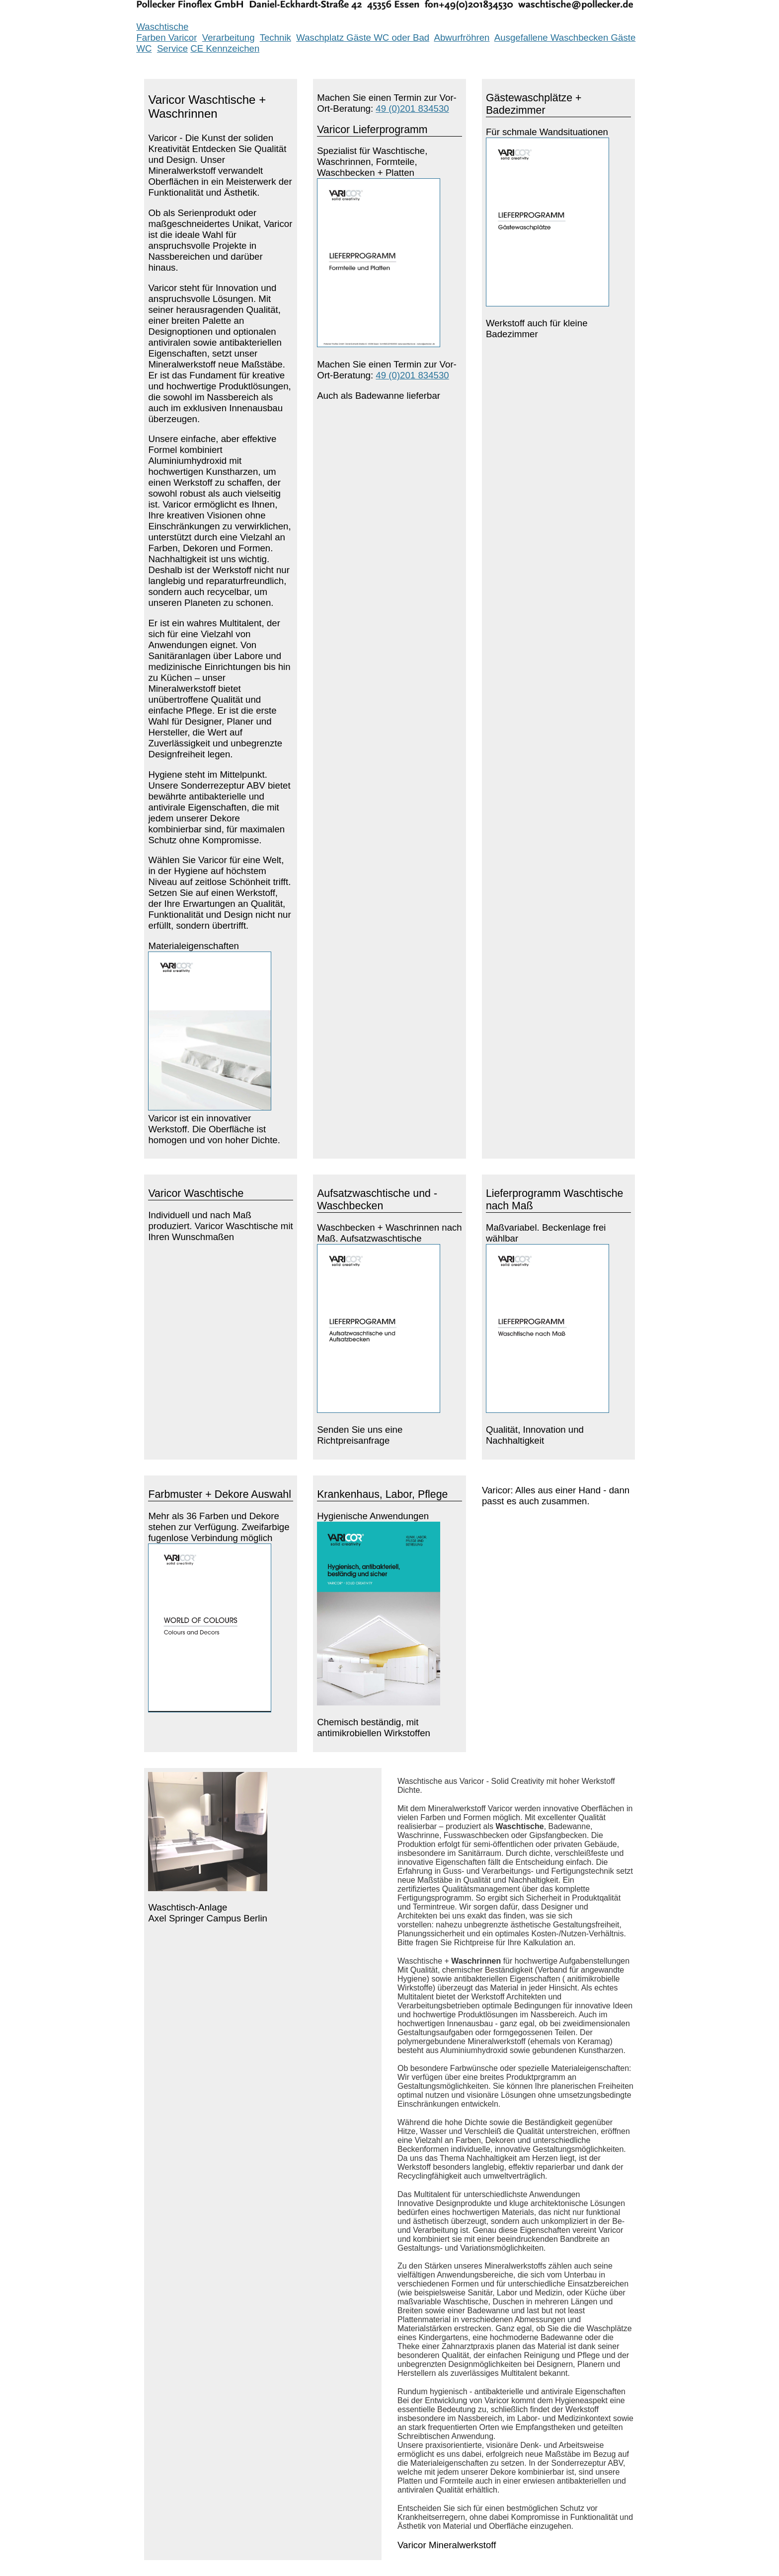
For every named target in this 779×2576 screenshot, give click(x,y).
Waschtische (162, 26)
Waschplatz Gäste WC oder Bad (362, 37)
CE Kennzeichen (224, 48)
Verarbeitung (228, 37)
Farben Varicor (166, 37)
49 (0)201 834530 (412, 108)
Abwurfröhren (461, 37)
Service (172, 48)
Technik (275, 37)
